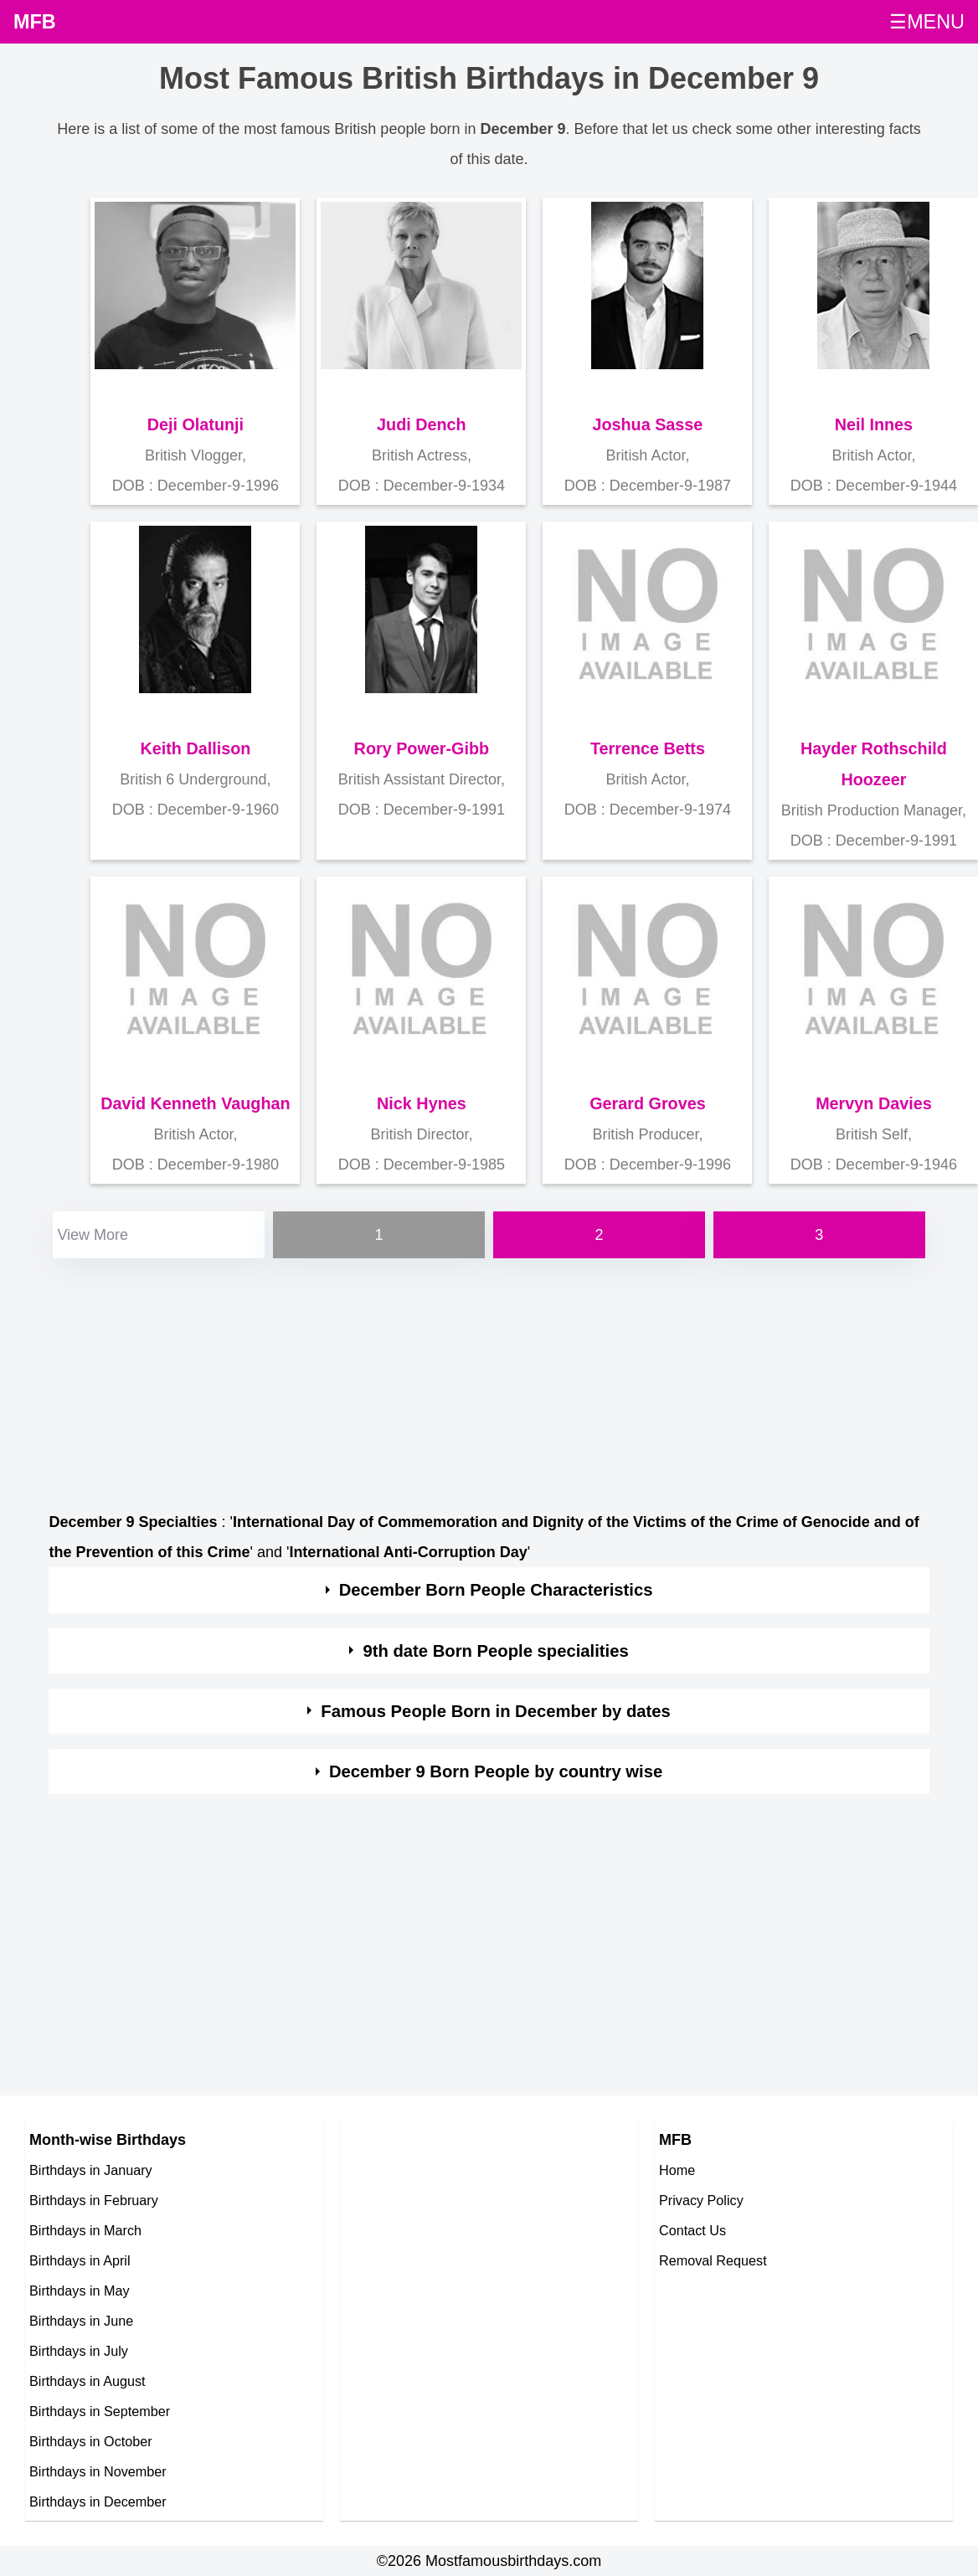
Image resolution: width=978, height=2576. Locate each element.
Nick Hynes (421, 1103)
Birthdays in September (99, 2411)
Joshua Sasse (647, 424)
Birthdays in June (81, 2320)
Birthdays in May (79, 2290)
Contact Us (692, 2230)
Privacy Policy (701, 2200)
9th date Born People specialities (495, 1651)
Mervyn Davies (874, 1103)
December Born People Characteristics (496, 1590)
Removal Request (713, 2260)
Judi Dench (421, 424)
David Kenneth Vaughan (195, 1103)
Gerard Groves (647, 1103)
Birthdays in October (90, 2441)
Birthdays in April (80, 2260)
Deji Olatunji (195, 424)
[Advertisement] (487, 1379)
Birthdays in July (78, 2350)
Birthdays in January (90, 2170)
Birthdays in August (87, 2380)
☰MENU (927, 22)
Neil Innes (874, 424)
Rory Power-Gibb (422, 748)
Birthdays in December (98, 2501)
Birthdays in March (85, 2230)
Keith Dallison (195, 748)
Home (677, 2170)
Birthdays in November (98, 2471)
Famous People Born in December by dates (496, 1711)
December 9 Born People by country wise (495, 1771)
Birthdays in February (93, 2200)
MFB (34, 22)
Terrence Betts (647, 748)
